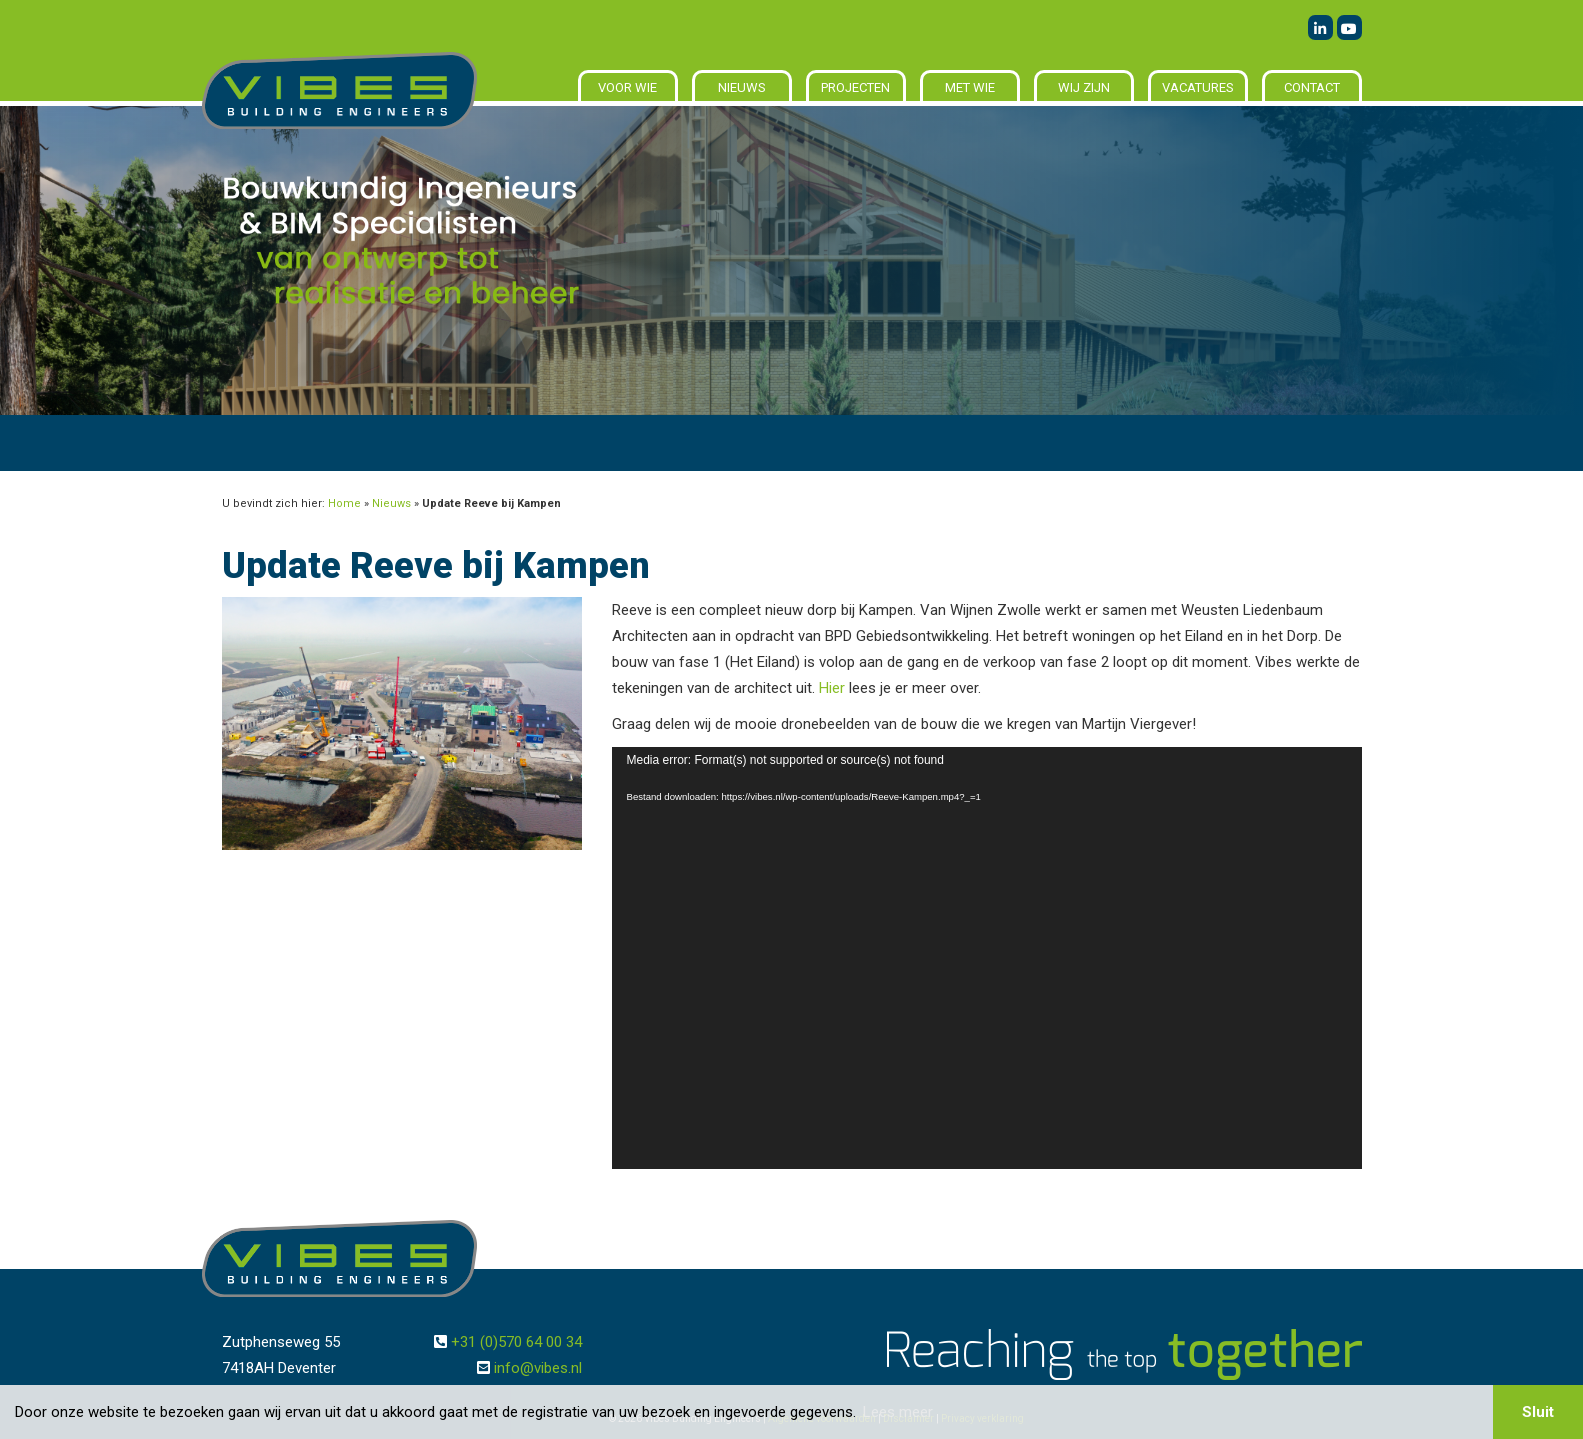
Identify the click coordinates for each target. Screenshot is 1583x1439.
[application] (987, 958)
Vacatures (1198, 87)
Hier (832, 688)
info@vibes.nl (538, 1368)
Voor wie (627, 87)
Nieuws (742, 87)
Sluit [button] (1538, 1412)
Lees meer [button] (898, 1412)
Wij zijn (1084, 87)
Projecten (855, 87)
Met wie (970, 87)
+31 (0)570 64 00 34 (516, 1342)
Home (344, 503)
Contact (1312, 87)
